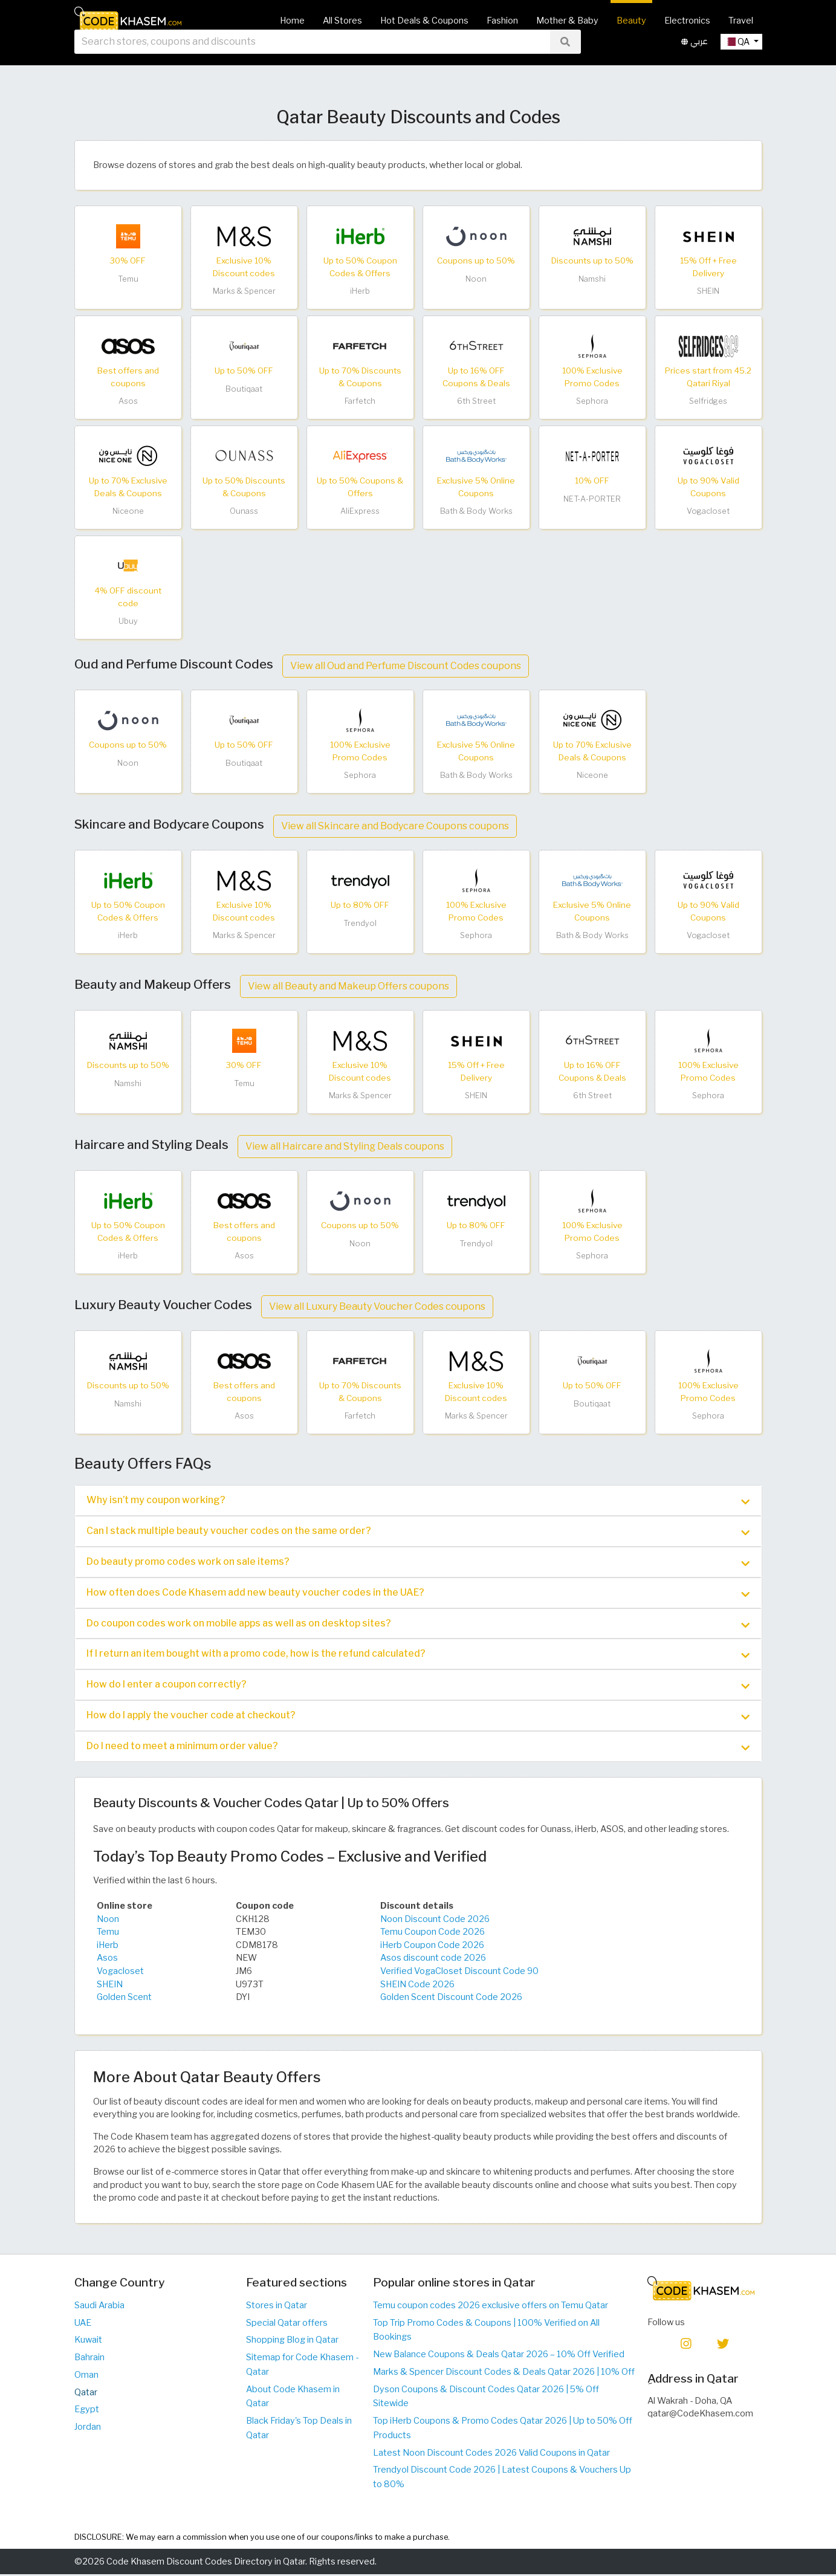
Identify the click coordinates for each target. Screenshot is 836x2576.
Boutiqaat (243, 388)
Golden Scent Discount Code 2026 (451, 1998)
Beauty (631, 20)
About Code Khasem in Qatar (293, 2397)
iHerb (360, 291)
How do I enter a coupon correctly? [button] (418, 1686)
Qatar (85, 2393)
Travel (740, 20)
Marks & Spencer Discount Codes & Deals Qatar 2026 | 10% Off (504, 2373)
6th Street (476, 401)
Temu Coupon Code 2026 (432, 1933)
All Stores (342, 20)
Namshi (592, 278)
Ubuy (128, 621)
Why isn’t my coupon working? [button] (418, 1501)
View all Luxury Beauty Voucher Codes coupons (377, 1306)
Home (292, 20)
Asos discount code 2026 (433, 1959)
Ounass (244, 511)
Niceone (128, 511)
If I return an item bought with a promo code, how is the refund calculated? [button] (418, 1655)
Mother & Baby (567, 20)
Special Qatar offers (287, 2324)
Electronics (687, 20)
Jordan (87, 2428)
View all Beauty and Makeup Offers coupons (348, 986)
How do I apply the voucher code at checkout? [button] (418, 1717)
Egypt (86, 2411)
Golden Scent (124, 1998)
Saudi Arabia (99, 2307)
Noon (476, 278)
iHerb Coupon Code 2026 (432, 1946)
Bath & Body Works (476, 511)
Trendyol (360, 923)
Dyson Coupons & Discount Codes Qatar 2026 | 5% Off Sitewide (486, 2397)
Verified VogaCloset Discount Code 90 (459, 1972)
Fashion (502, 20)
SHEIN (708, 291)
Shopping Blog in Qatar (292, 2341)
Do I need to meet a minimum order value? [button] (418, 1748)
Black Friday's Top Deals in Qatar (299, 2429)
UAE (82, 2324)
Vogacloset (708, 511)
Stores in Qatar (276, 2307)
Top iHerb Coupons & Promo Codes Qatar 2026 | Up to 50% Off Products (502, 2429)
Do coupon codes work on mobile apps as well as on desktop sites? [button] (418, 1625)
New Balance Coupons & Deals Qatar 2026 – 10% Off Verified (498, 2356)
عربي (694, 59)
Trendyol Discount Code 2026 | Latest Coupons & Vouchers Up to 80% (502, 2478)
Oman (86, 2376)
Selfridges (708, 401)
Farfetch (360, 401)
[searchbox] (312, 60)
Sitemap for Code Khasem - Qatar (302, 2366)
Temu (128, 278)
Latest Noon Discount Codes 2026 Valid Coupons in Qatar (491, 2453)
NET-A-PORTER (592, 498)
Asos (128, 401)
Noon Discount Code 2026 (435, 1920)
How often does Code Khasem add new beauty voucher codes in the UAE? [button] (418, 1594)
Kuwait (88, 2341)
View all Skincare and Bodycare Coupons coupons (395, 826)
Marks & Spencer (244, 291)
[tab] (418, 1500)
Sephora (592, 401)
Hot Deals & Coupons (424, 20)
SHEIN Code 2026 (417, 1985)
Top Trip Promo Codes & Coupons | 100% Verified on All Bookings (486, 2331)
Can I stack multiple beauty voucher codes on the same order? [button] (418, 1532)
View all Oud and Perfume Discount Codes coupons (405, 666)
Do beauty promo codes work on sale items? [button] (418, 1562)
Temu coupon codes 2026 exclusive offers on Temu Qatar (490, 2307)
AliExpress (360, 511)
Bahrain (89, 2359)
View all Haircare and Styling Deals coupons (344, 1146)
